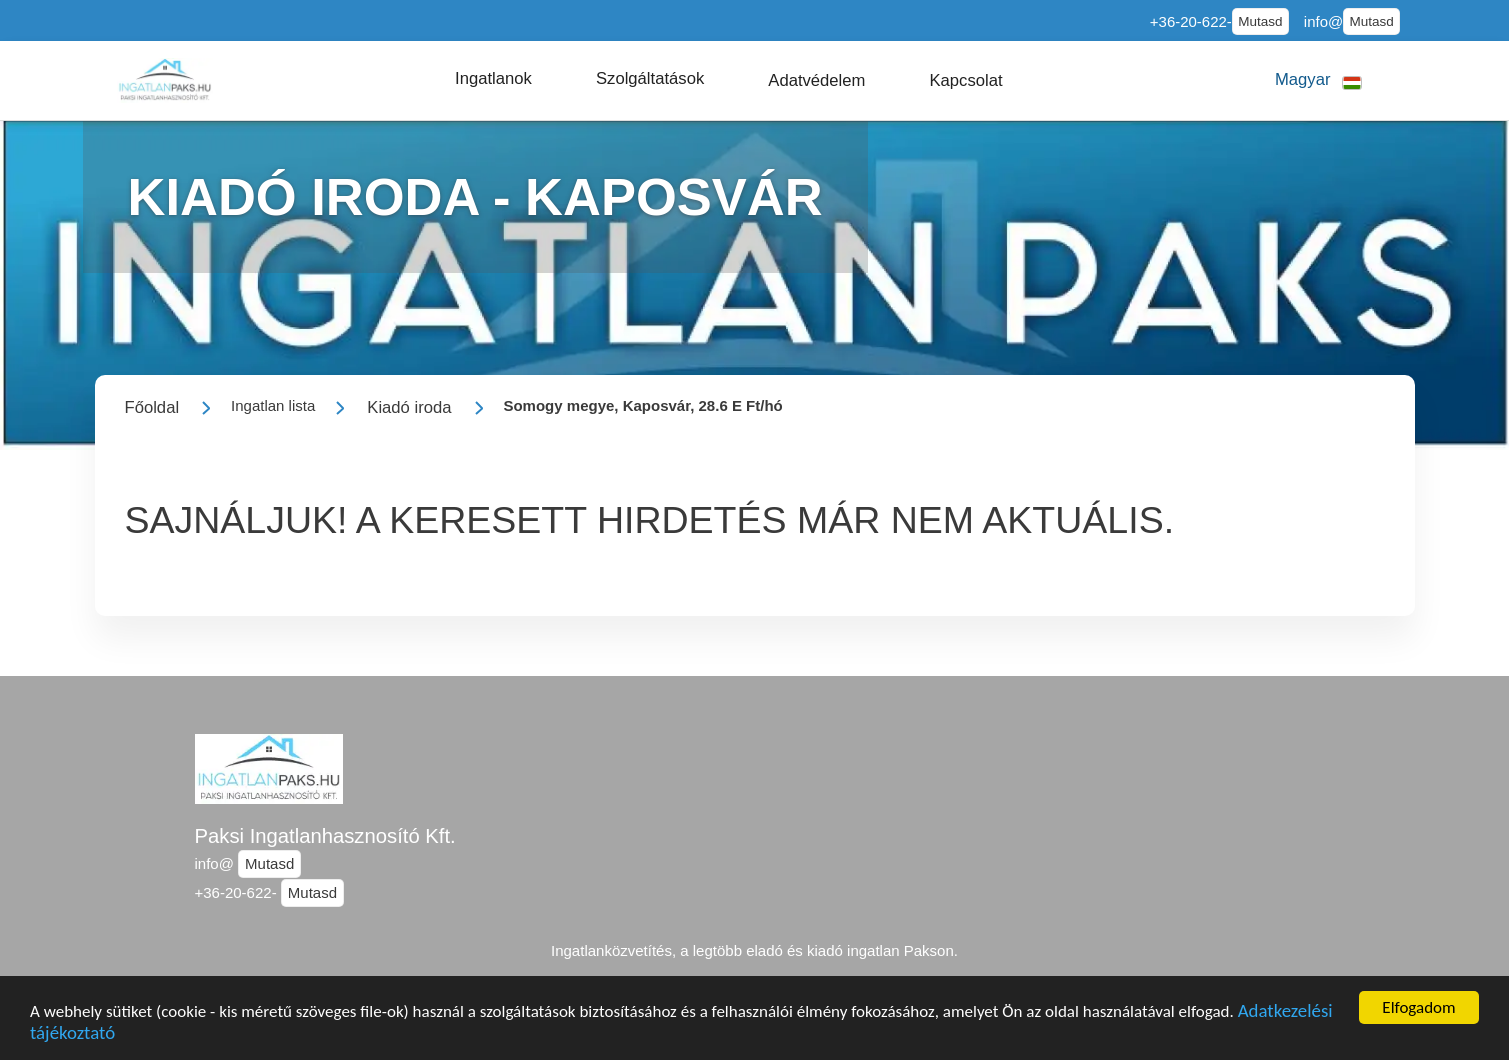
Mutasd (1260, 21)
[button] (493, 79)
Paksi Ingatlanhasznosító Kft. (325, 836)
